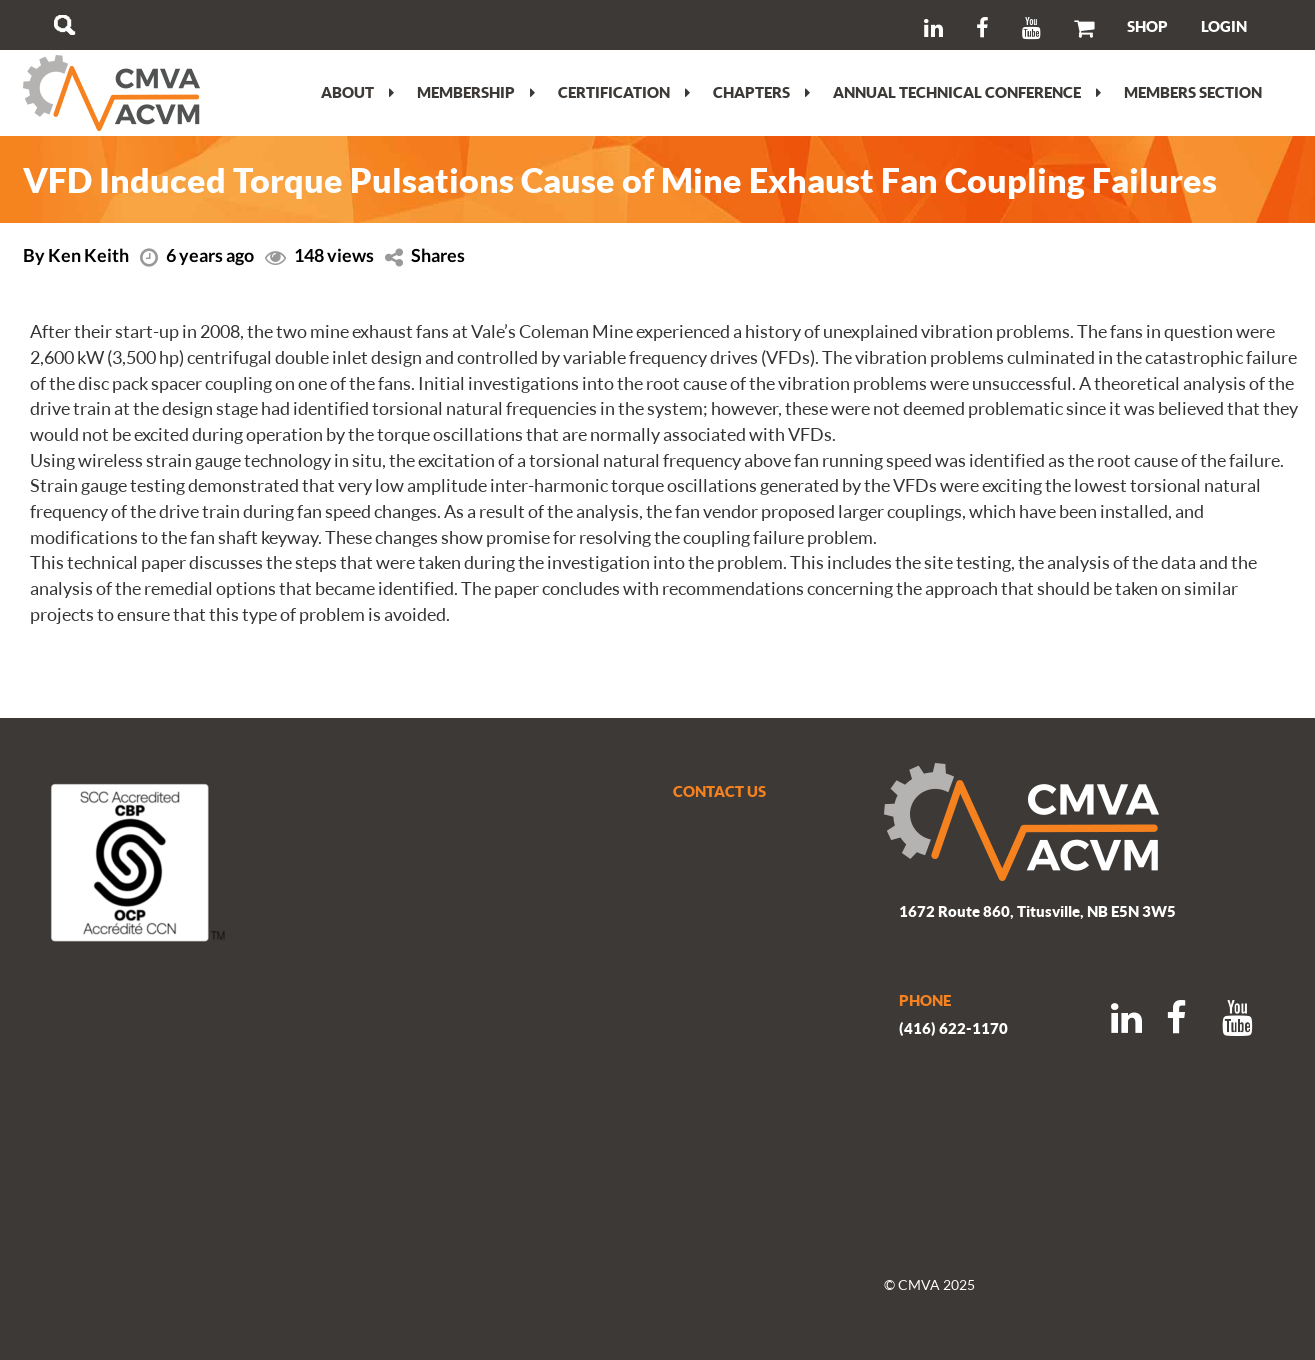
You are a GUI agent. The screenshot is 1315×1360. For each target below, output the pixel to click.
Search (64, 25)
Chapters (761, 92)
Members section (1193, 92)
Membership (476, 92)
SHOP (1147, 26)
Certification (624, 92)
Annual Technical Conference (967, 92)
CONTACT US (719, 791)
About (357, 92)
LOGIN (1224, 26)
